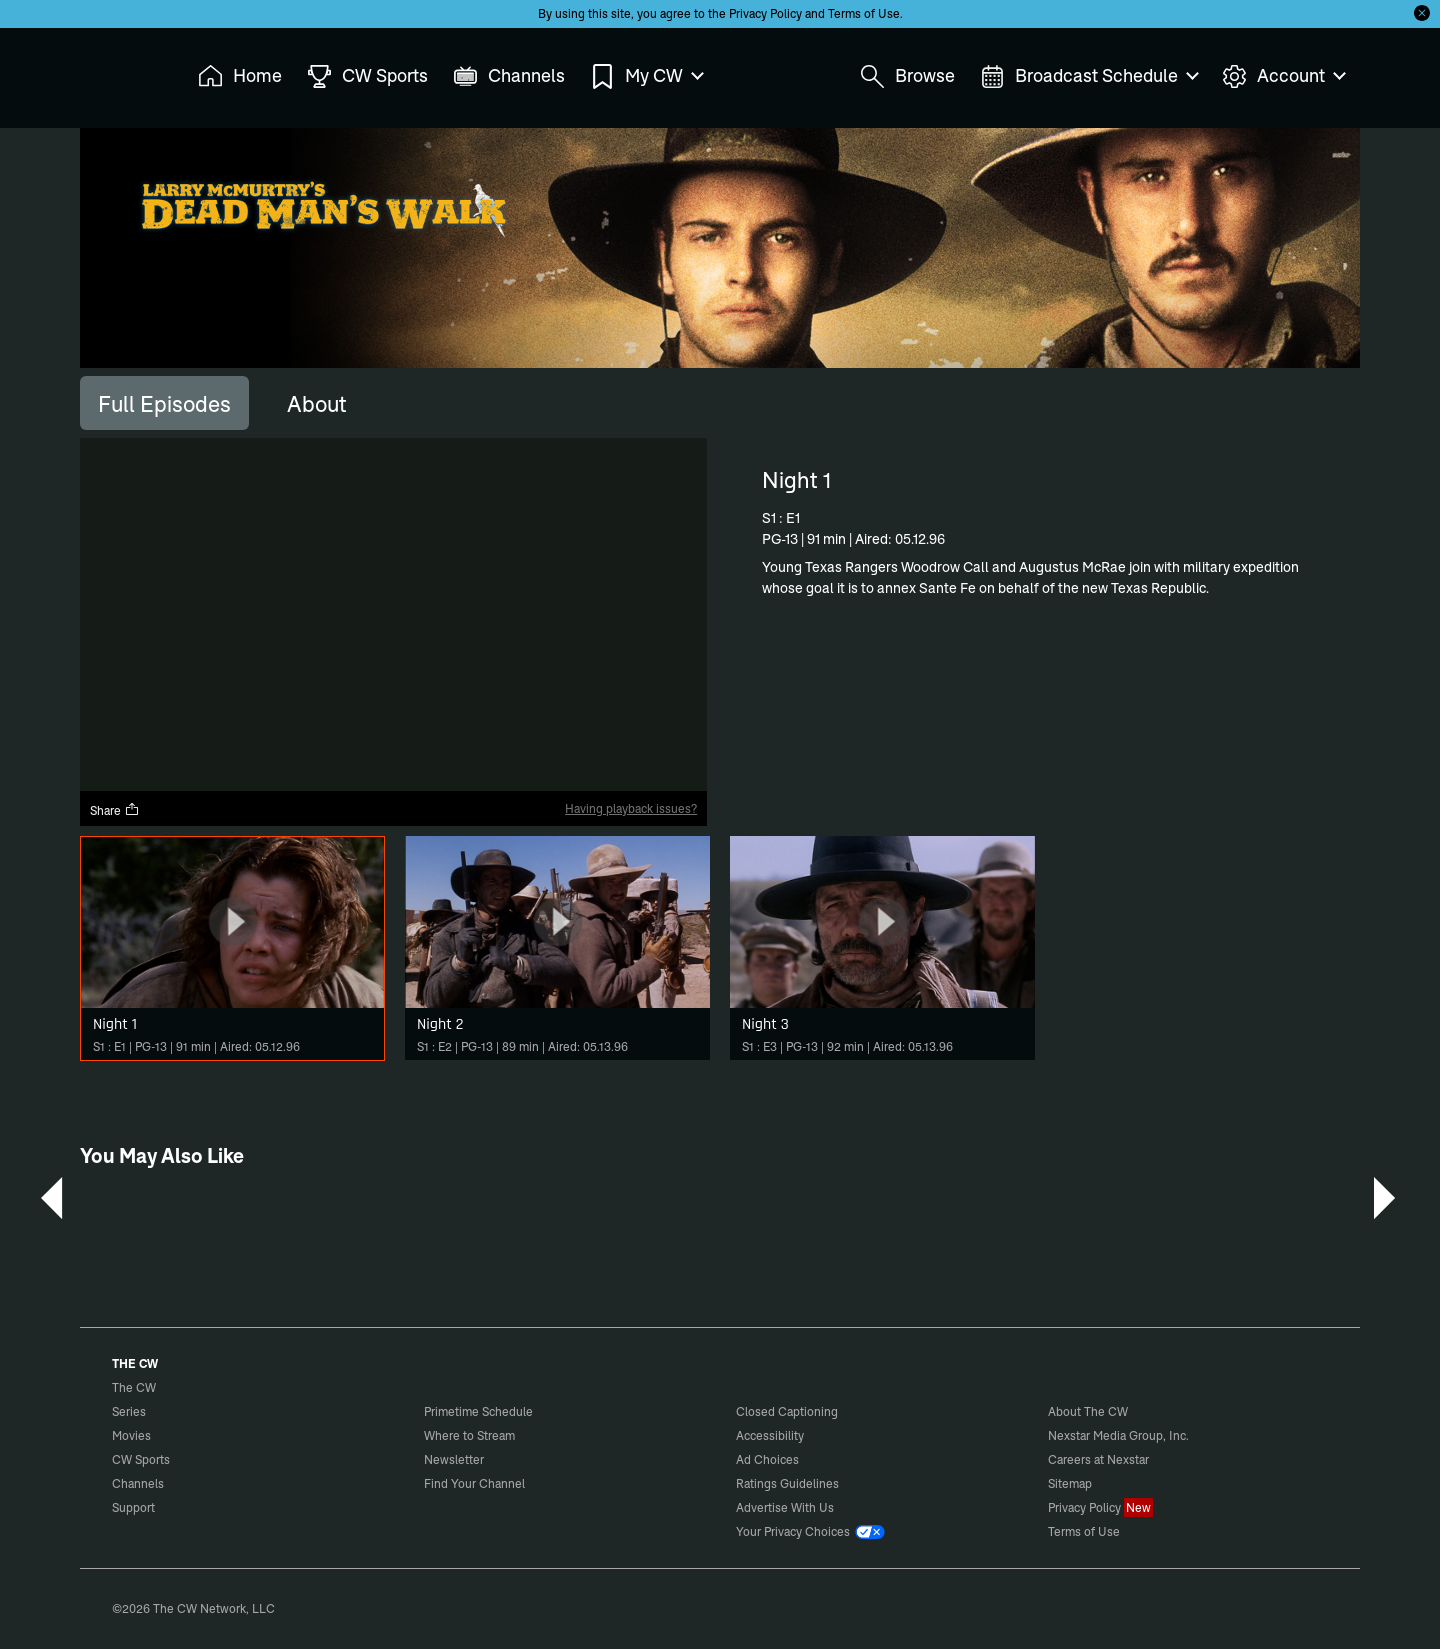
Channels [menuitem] (509, 76)
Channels (138, 1483)
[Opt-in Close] (1422, 13)
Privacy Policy (765, 13)
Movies (131, 1435)
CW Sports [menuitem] (367, 76)
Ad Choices (767, 1459)
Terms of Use (864, 13)
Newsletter (454, 1459)
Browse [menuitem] (907, 76)
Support (133, 1507)
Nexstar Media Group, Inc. (1118, 1435)
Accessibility (770, 1435)
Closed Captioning (787, 1411)
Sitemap (1070, 1483)
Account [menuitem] (1283, 76)
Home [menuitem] (240, 76)
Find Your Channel (474, 1483)
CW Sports (141, 1459)
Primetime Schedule (478, 1411)
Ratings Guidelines (787, 1483)
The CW (121, 71)
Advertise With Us (785, 1507)
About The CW (1088, 1411)
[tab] (164, 403)
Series (129, 1411)
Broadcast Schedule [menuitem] (1088, 76)
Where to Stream (469, 1435)
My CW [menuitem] (646, 76)
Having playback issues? (631, 808)
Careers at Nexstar (1098, 1459)
